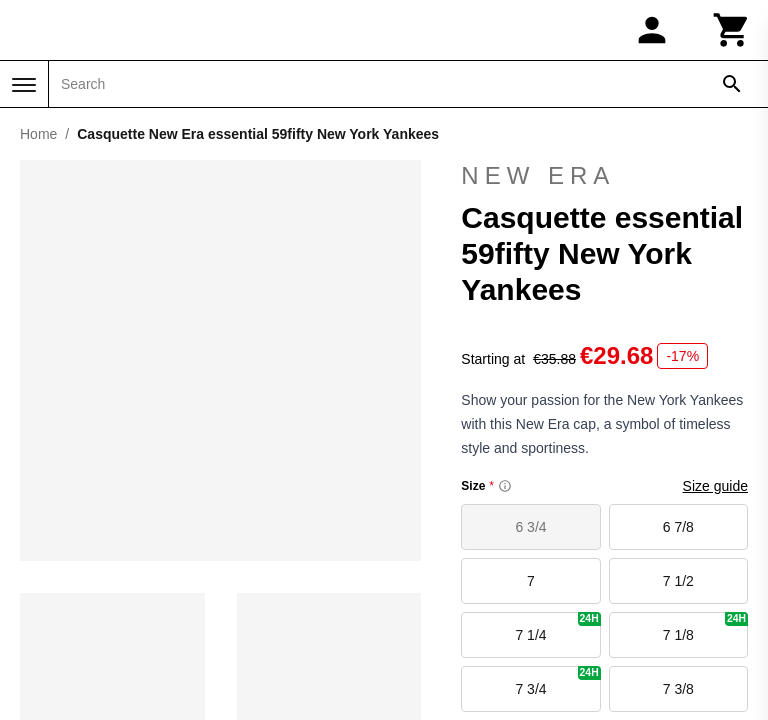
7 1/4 (557, 627)
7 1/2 (678, 581)
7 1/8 (705, 627)
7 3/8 (678, 689)
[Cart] (732, 30)
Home (38, 134)
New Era (604, 176)
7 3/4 (557, 681)
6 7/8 (678, 527)
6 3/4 (530, 527)
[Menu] (24, 85)
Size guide (715, 486)
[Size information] (505, 486)
